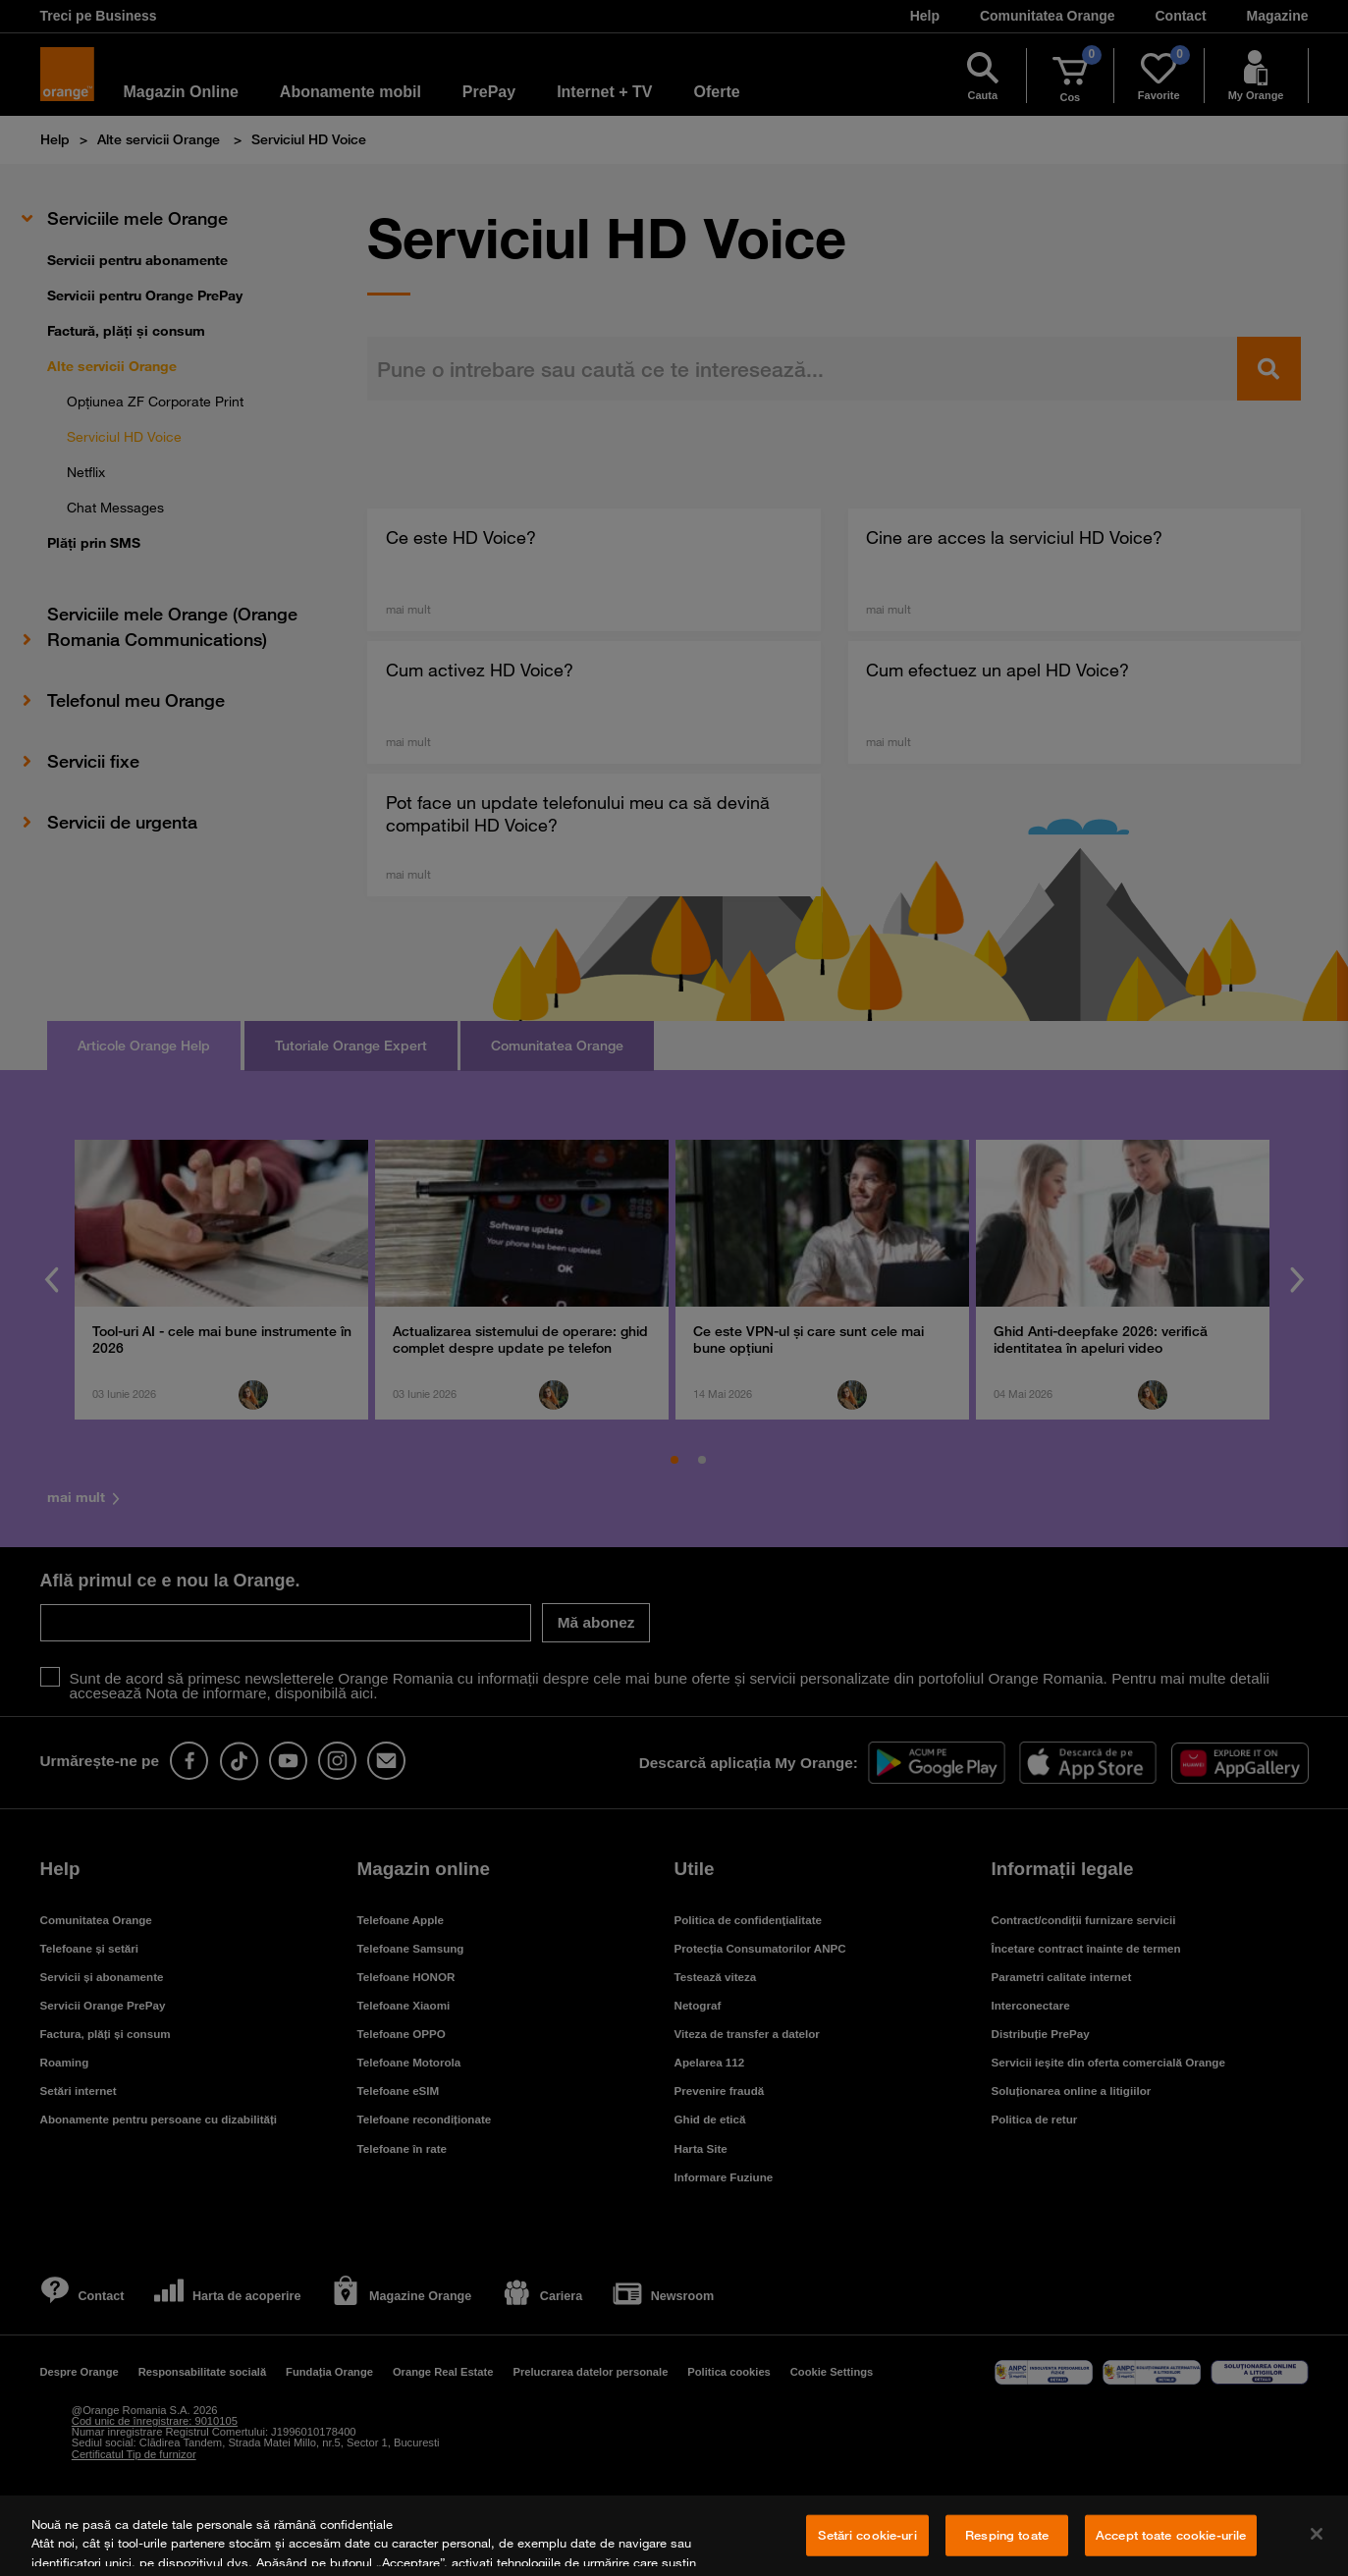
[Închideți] (1316, 2533)
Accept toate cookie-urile (1171, 2535)
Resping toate (1007, 2535)
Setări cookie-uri (867, 2535)
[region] (674, 2536)
